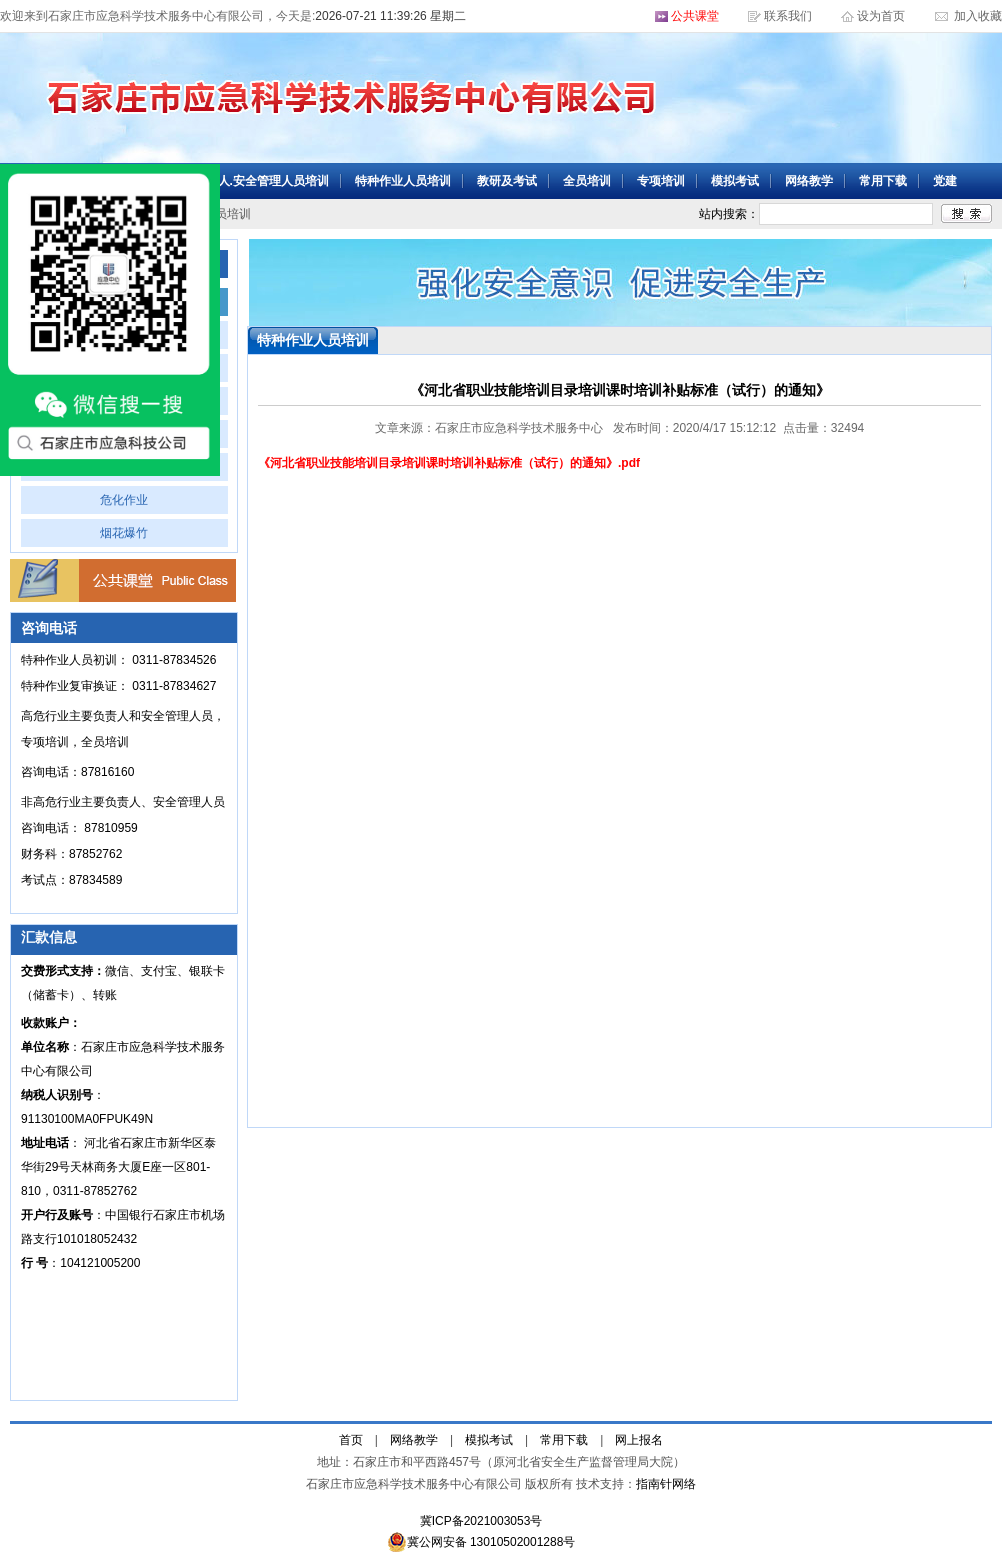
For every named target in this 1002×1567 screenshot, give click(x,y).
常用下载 (883, 181)
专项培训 (661, 181)
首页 (351, 1440)
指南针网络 (666, 1484)
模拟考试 (735, 181)
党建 (945, 181)
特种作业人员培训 (403, 181)
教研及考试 (507, 181)
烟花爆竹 (124, 533)
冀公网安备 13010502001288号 (481, 1542)
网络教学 (809, 181)
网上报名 (639, 1440)
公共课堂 (695, 16)
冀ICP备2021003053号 (481, 1521)
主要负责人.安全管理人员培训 (249, 181)
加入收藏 (976, 16)
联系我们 (788, 16)
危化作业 (124, 500)
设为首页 (882, 16)
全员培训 (587, 181)
